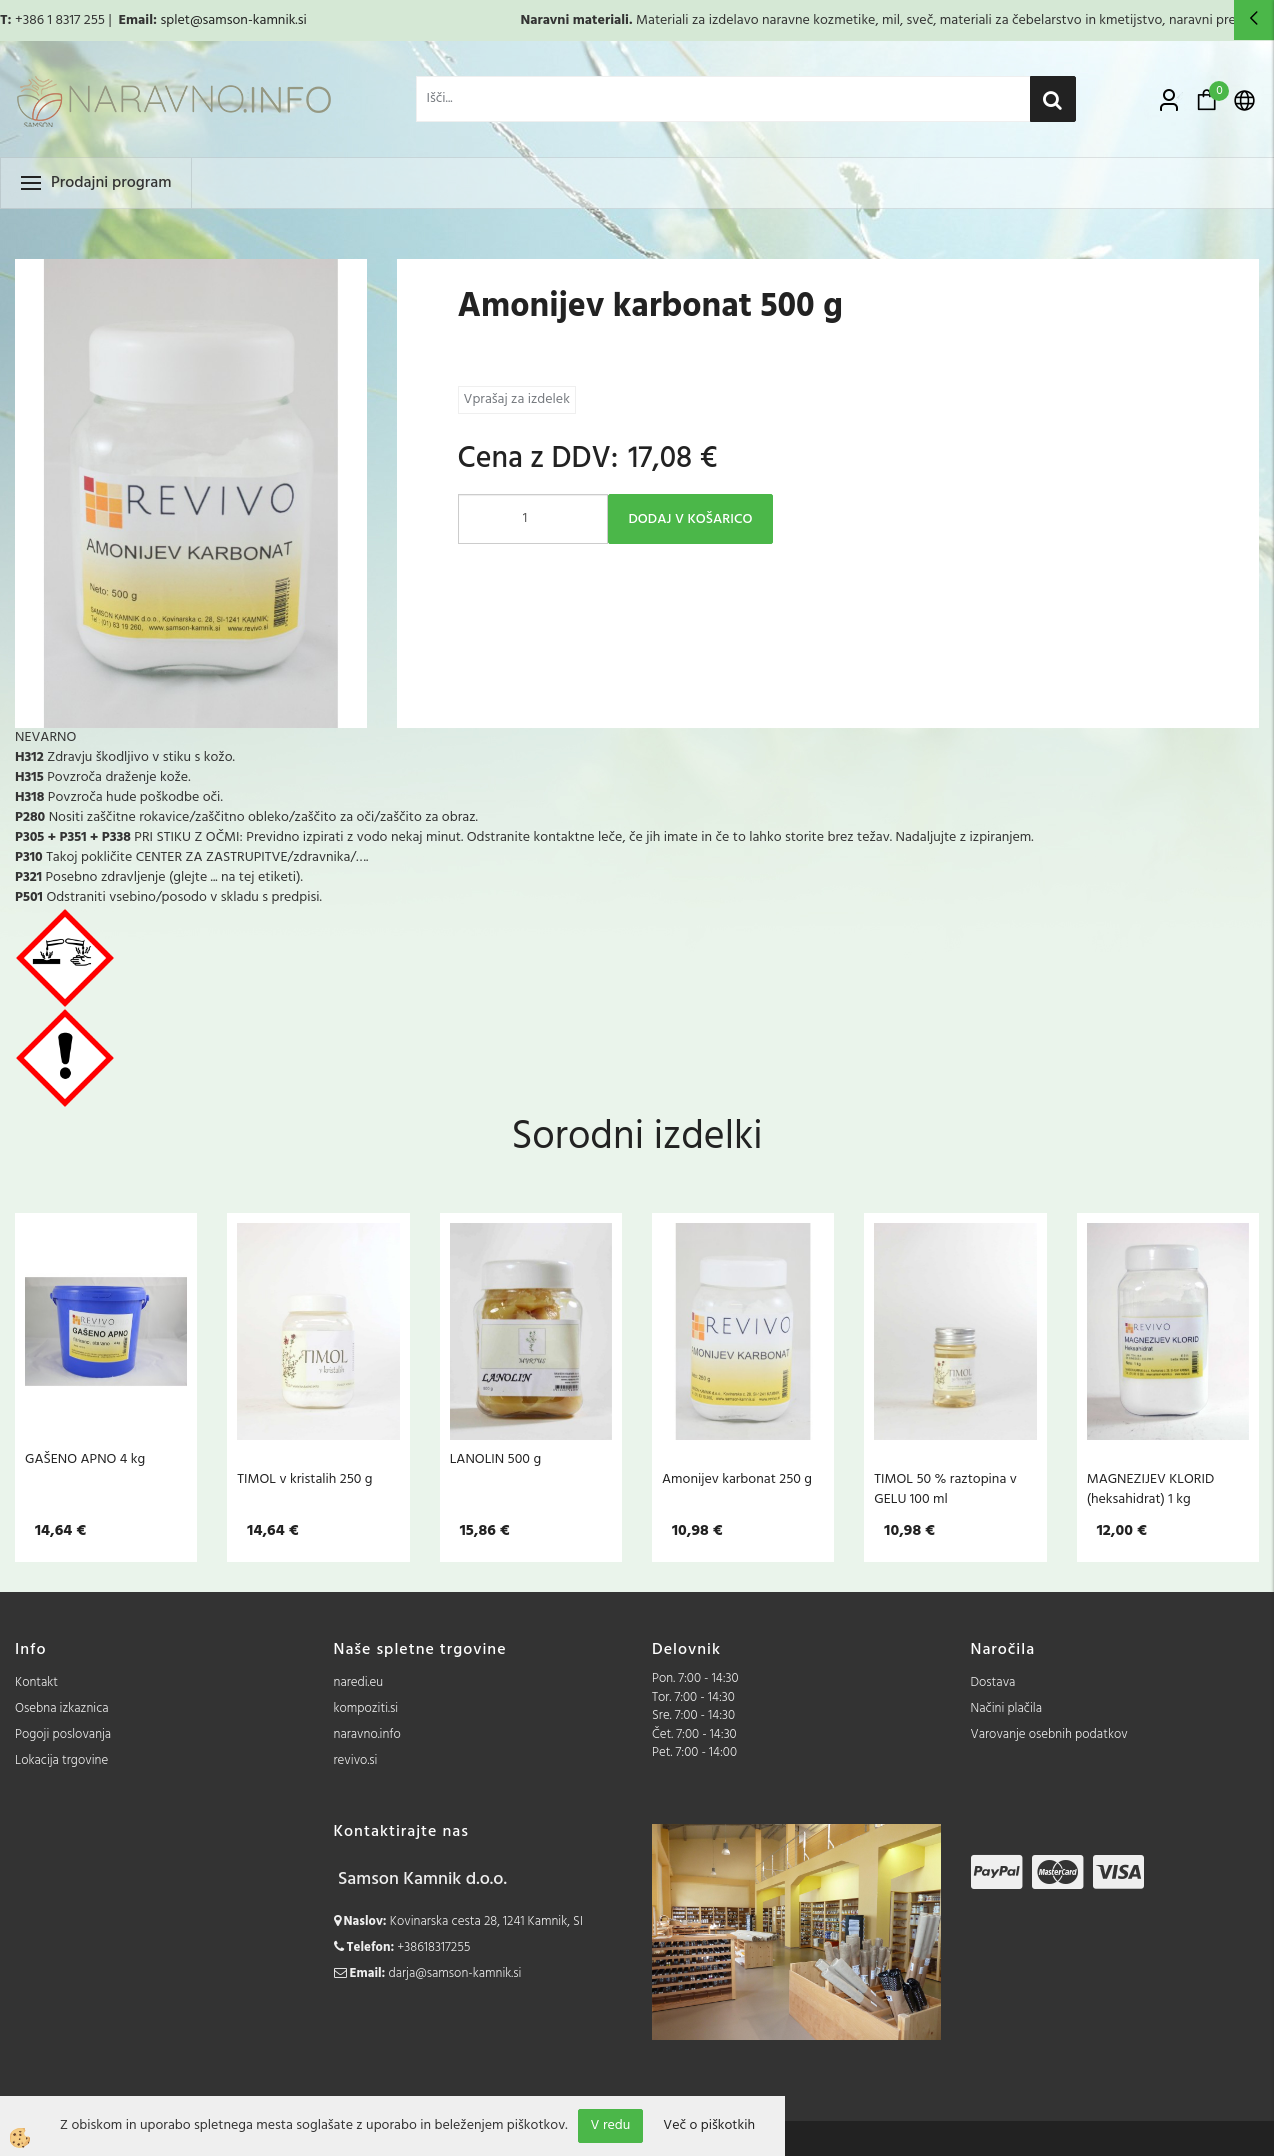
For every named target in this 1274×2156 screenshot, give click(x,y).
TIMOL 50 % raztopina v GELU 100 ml (945, 1489)
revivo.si (356, 1760)
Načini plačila (1007, 1708)
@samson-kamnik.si (248, 20)
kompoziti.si (366, 1708)
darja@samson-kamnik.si (455, 1973)
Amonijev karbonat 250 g (737, 1479)
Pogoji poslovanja (63, 1734)
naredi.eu (359, 1682)
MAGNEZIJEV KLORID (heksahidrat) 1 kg (1151, 1489)
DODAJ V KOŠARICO (691, 519)
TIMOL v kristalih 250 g (304, 1479)
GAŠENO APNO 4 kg (85, 1459)
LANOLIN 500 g (495, 1459)
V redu (611, 2125)
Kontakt (36, 1682)
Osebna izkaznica (62, 1708)
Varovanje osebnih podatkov (1049, 1734)
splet (174, 20)
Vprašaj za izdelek (517, 399)
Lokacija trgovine (61, 1760)
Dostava (993, 1682)
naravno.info (367, 1734)
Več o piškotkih (709, 2126)
